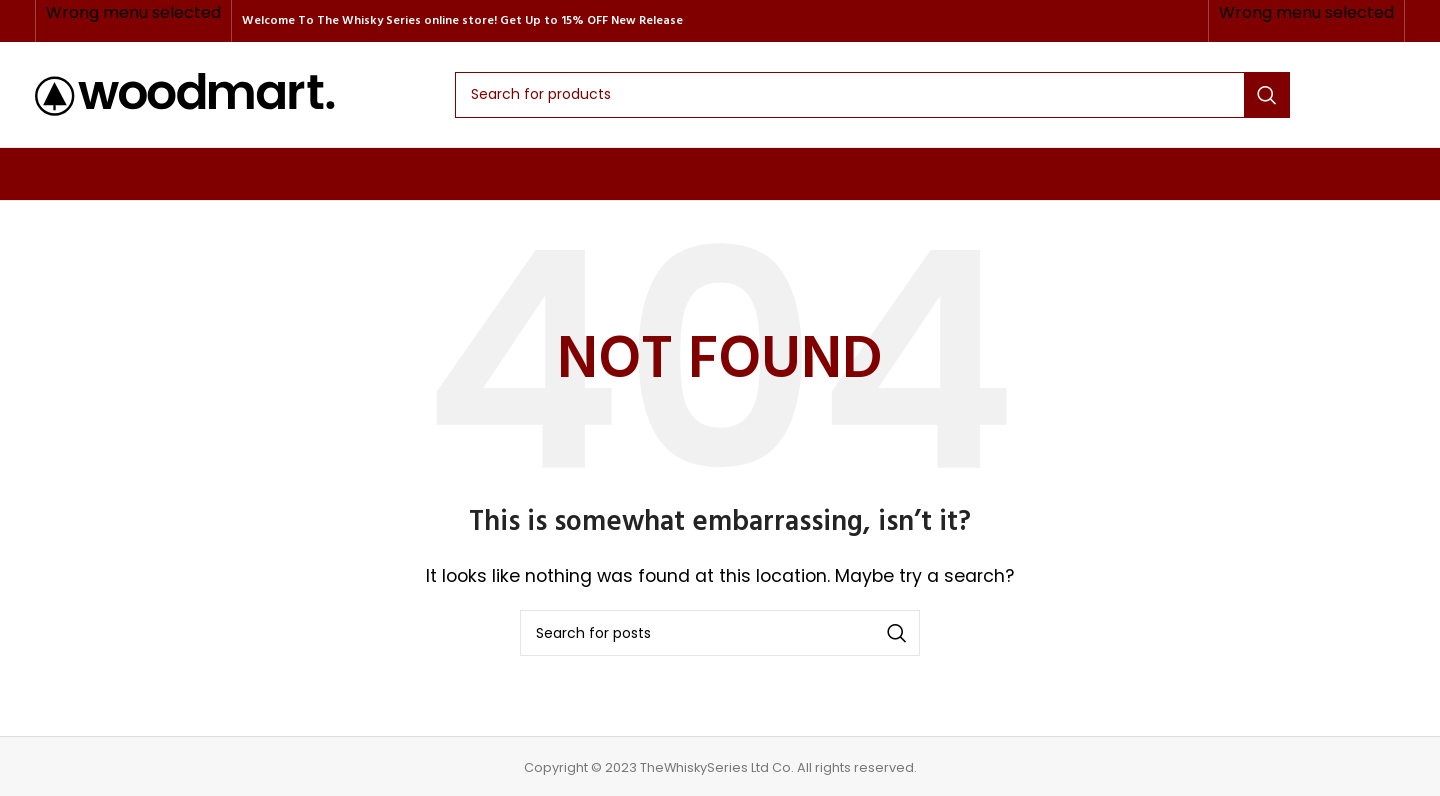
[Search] (872, 95)
